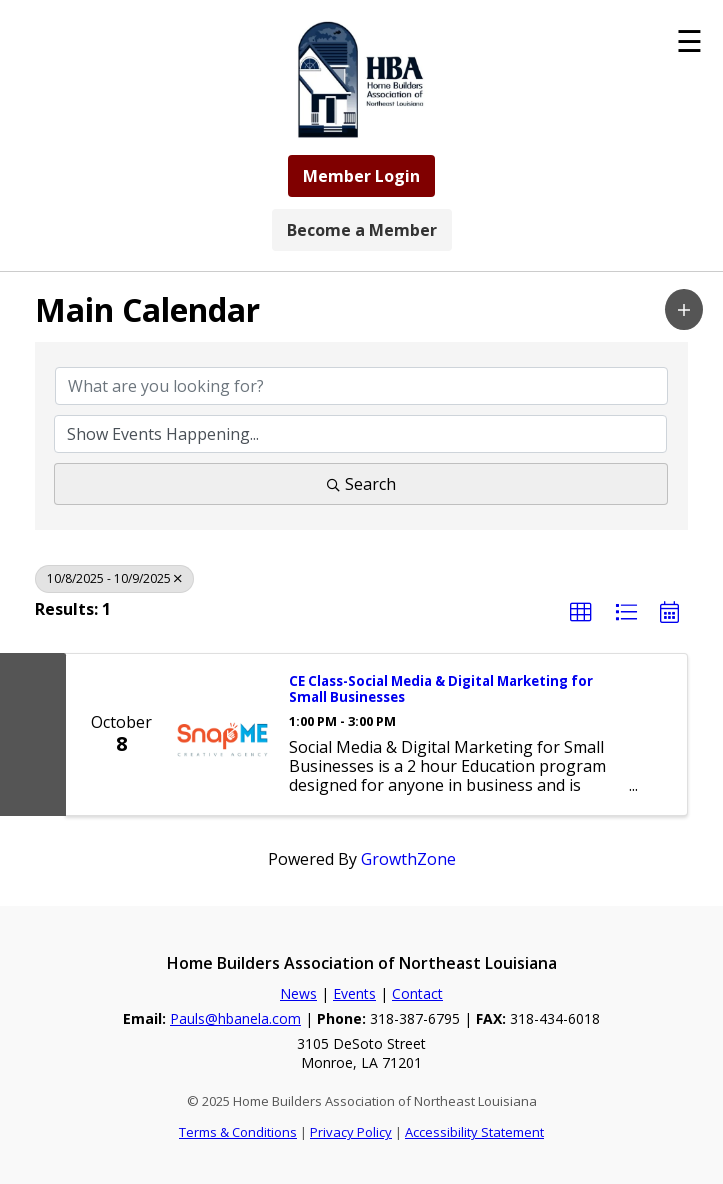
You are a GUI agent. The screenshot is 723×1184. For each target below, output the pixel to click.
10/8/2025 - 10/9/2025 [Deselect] (114, 578)
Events (354, 993)
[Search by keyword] (361, 386)
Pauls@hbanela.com (235, 1018)
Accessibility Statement (474, 1132)
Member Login (361, 176)
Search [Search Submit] (361, 484)
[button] (684, 309)
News (298, 993)
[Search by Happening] (360, 434)
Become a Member (362, 230)
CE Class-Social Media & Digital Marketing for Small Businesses (441, 690)
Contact (417, 993)
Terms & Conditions (238, 1132)
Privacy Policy (351, 1132)
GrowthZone (408, 859)
